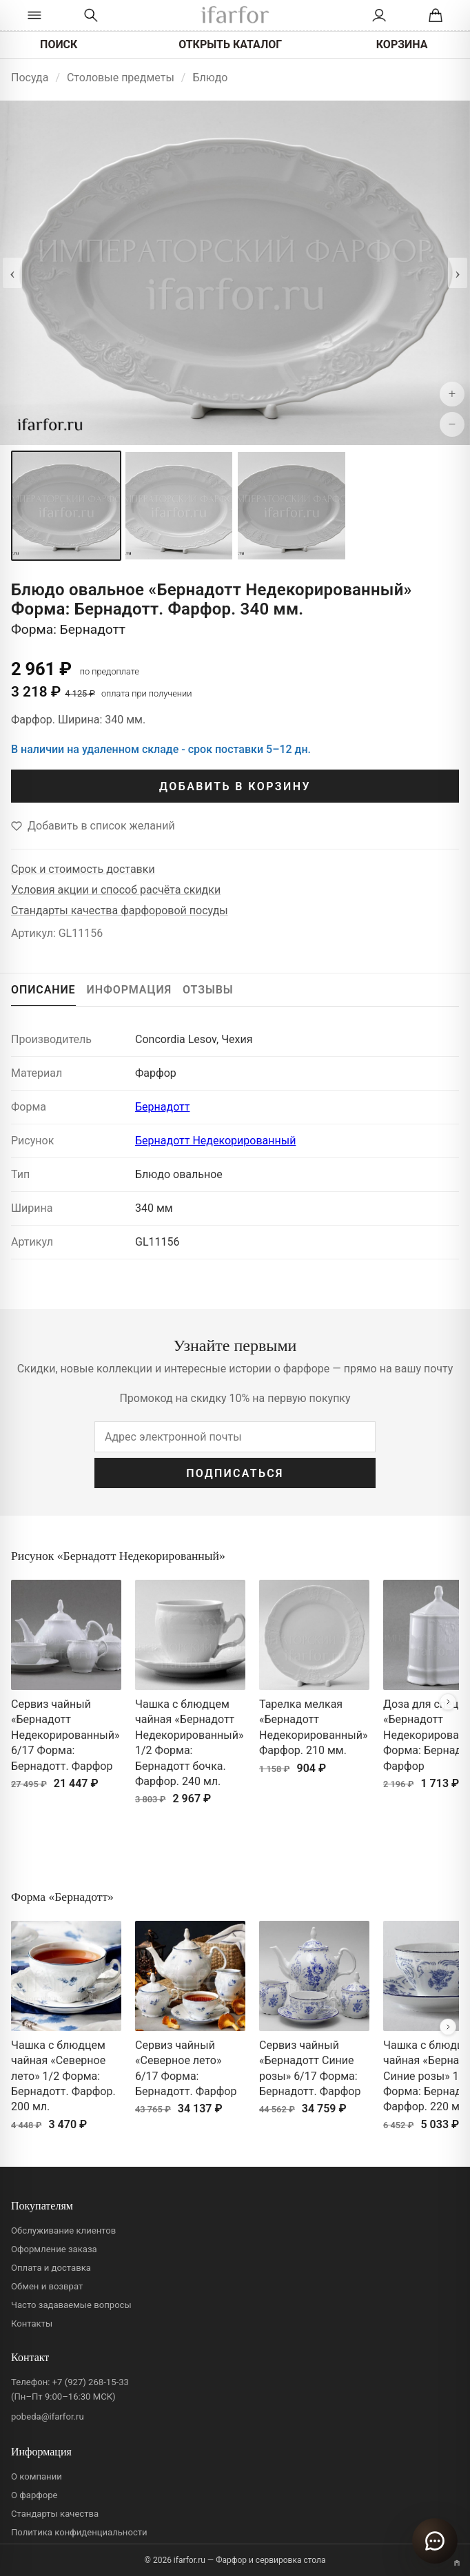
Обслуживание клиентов (63, 2230)
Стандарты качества (55, 2513)
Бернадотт (162, 1106)
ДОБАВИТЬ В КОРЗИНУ (235, 786)
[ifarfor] (235, 15)
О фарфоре (34, 2495)
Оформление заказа (54, 2249)
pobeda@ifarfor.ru (47, 2416)
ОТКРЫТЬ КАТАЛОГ (230, 44)
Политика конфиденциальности (79, 2532)
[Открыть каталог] (34, 15)
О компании (36, 2476)
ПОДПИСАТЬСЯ (235, 1473)
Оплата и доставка (51, 2268)
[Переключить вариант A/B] (457, 2563)
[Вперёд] (448, 1701)
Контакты (31, 2323)
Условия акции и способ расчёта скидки (116, 889)
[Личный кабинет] (379, 15)
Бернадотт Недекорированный (215, 1140)
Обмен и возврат (47, 2286)
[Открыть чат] (435, 2541)
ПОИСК (58, 44)
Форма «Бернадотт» (62, 1897)
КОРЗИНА (402, 44)
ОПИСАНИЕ (43, 989)
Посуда (29, 77)
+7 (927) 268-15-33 (90, 2382)
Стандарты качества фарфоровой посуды (119, 910)
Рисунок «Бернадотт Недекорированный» (118, 1556)
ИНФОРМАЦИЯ (129, 989)
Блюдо (209, 77)
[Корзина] (436, 15)
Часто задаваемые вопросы (71, 2305)
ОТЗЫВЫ (208, 989)
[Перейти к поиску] (91, 15)
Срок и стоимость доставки (83, 869)
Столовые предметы (120, 77)
